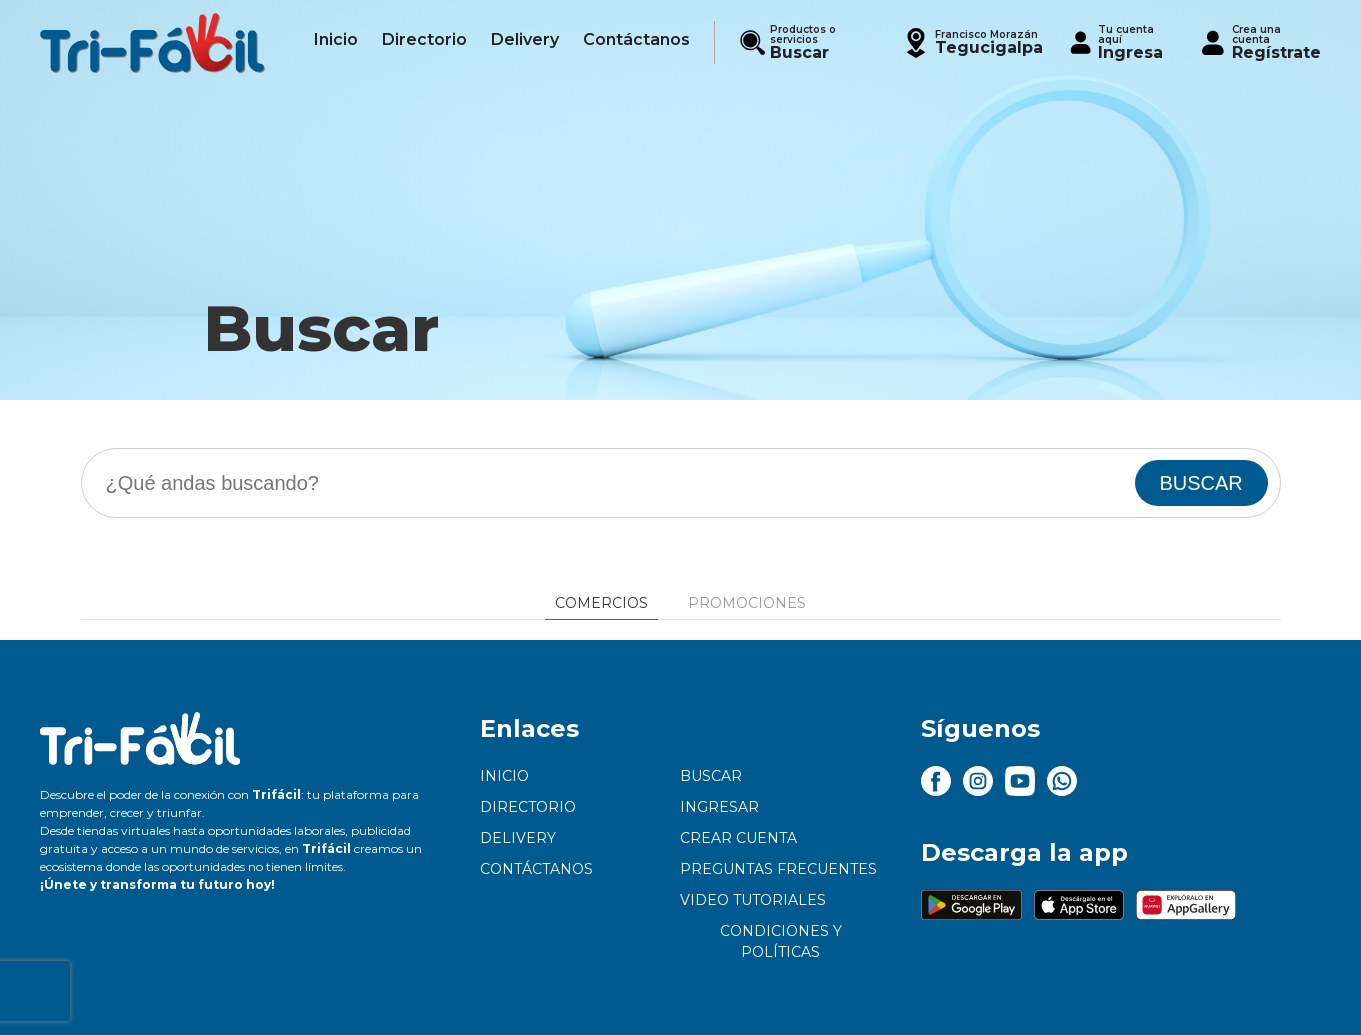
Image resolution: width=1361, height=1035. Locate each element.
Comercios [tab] (601, 603)
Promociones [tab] (747, 603)
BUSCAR (1200, 483)
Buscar (711, 776)
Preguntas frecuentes (778, 869)
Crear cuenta (738, 838)
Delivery (518, 838)
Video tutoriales (753, 900)
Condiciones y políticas (781, 941)
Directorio (528, 807)
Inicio (504, 776)
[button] (972, 42)
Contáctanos (536, 869)
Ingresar (719, 807)
